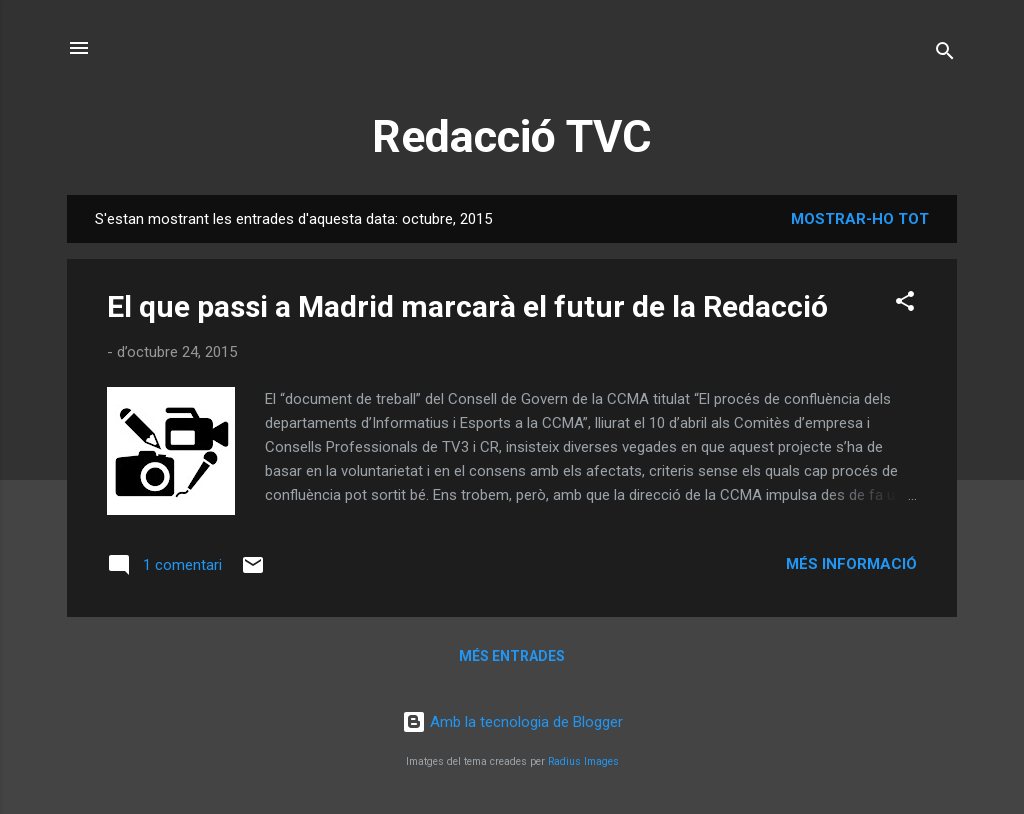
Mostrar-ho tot (860, 219)
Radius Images (583, 761)
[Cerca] (945, 54)
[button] (905, 304)
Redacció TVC (512, 136)
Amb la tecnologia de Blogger (512, 722)
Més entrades (512, 656)
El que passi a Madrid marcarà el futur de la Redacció (467, 306)
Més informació (851, 564)
